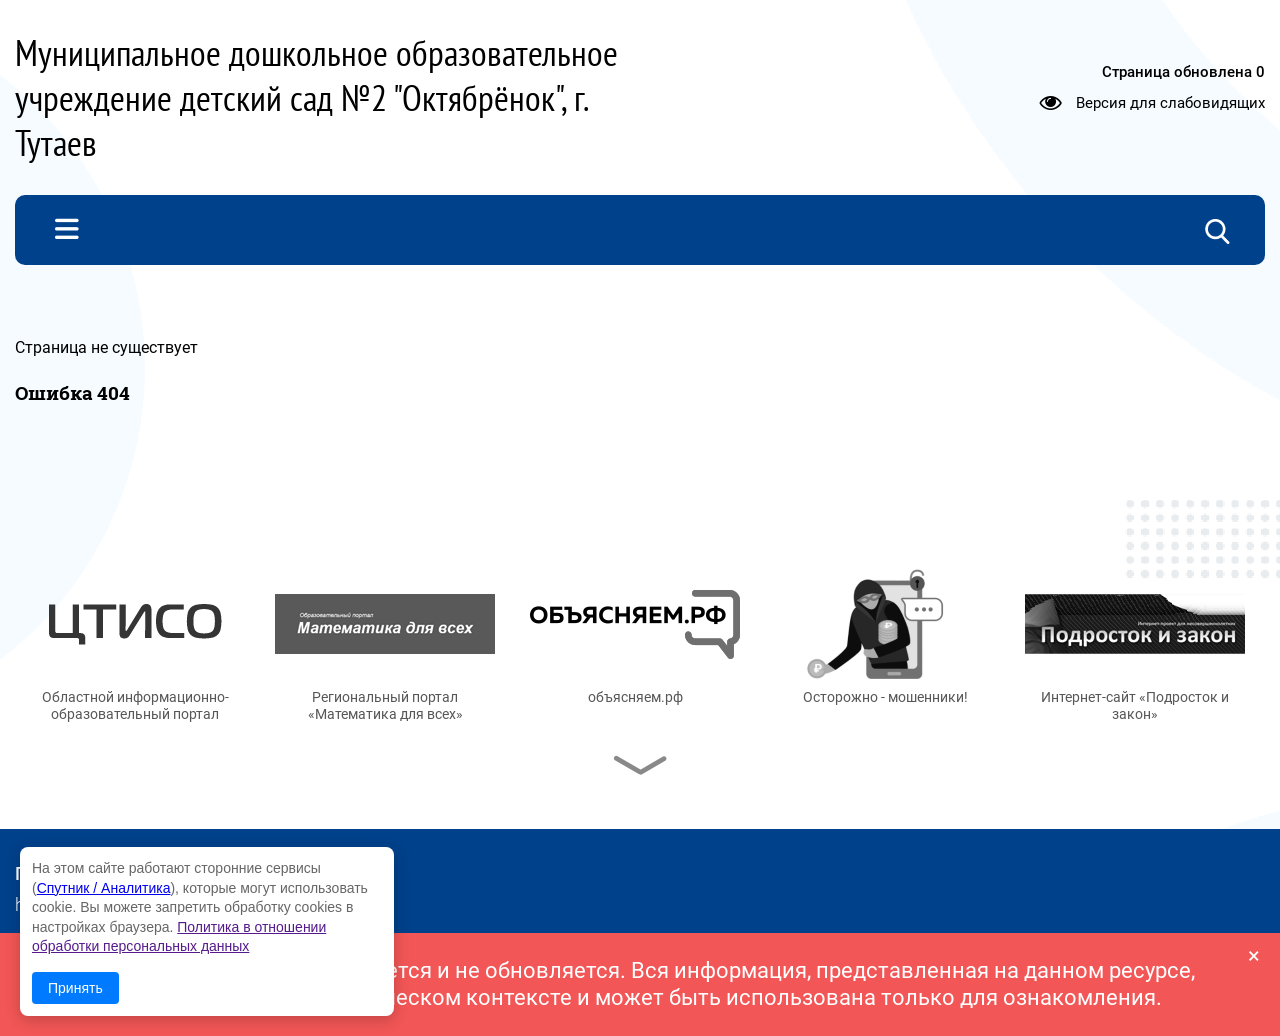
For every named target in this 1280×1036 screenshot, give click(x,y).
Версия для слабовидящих (1170, 102)
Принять (75, 988)
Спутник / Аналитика (104, 888)
